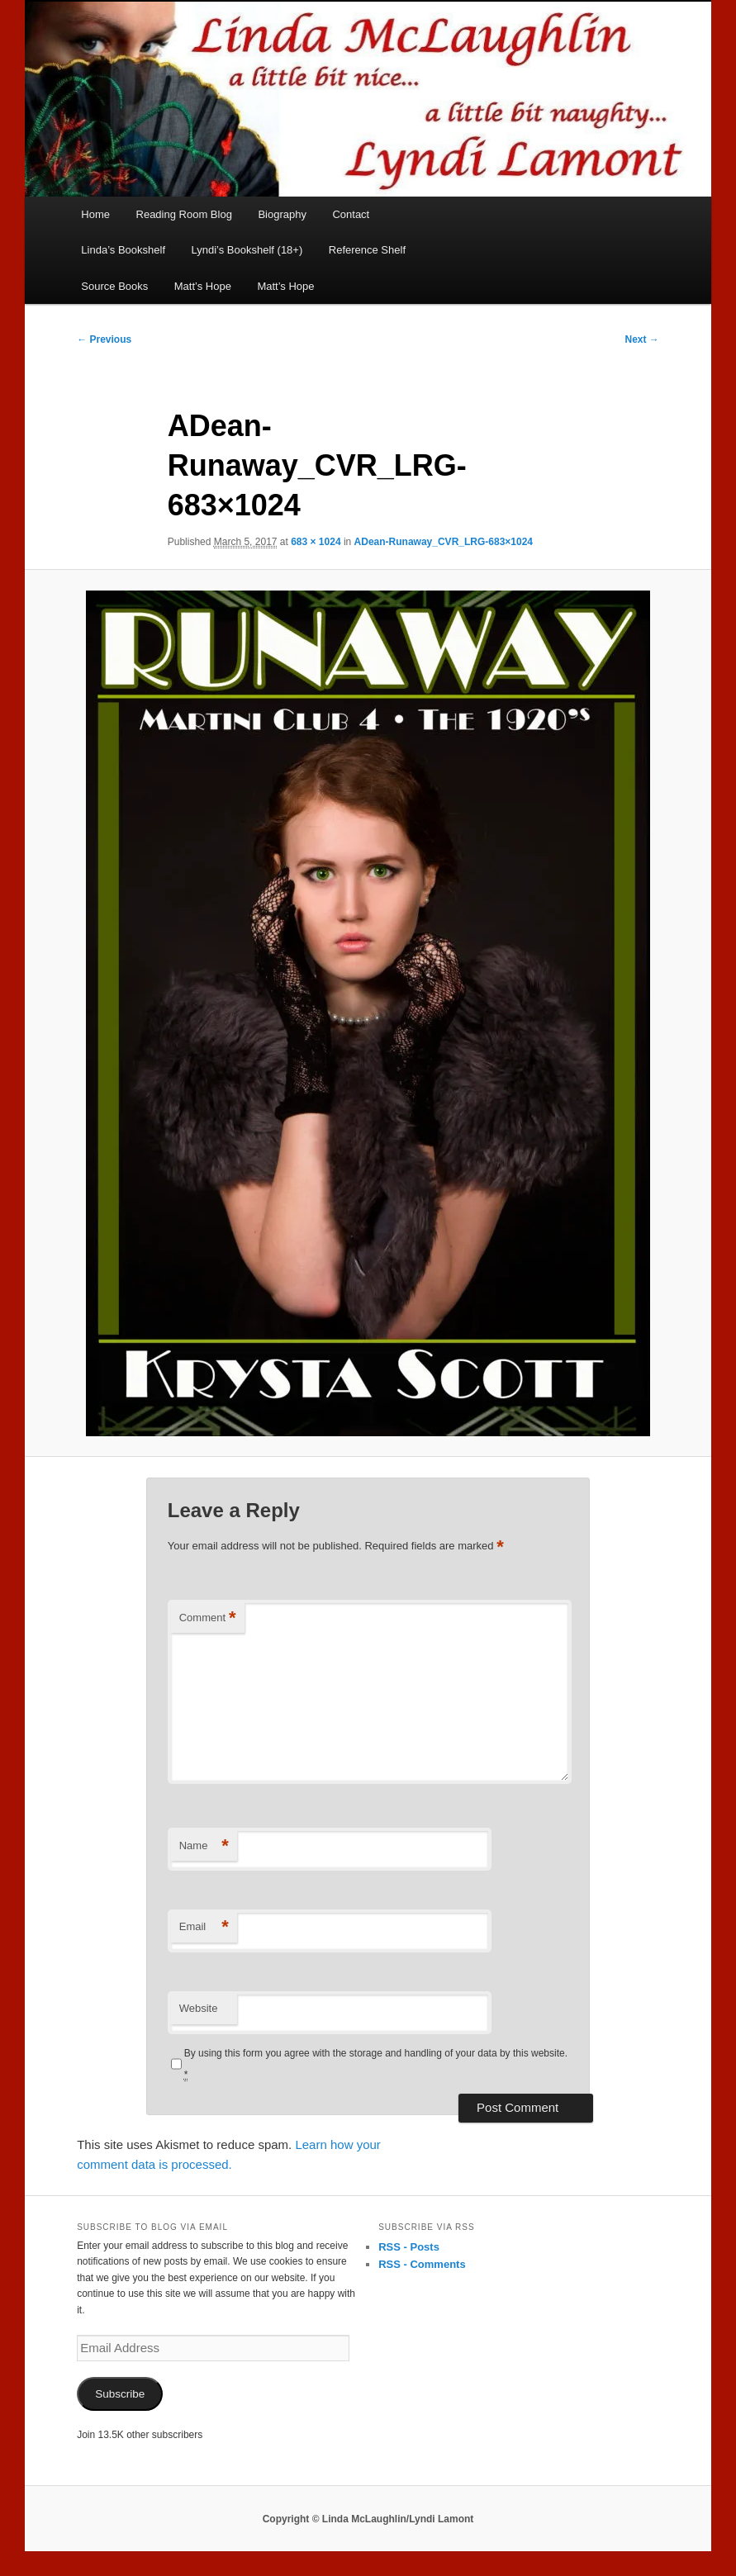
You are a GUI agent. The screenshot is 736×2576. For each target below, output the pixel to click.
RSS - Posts (408, 2247)
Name (204, 1846)
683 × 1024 (315, 542)
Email (204, 1927)
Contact (350, 214)
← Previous (104, 339)
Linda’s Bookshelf (123, 250)
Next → (642, 339)
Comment (207, 1618)
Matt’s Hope (202, 286)
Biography (282, 214)
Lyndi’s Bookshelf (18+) (247, 250)
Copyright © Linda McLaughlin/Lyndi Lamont (368, 2519)
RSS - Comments (421, 2264)
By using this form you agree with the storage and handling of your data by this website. (375, 2064)
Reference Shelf (367, 250)
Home (95, 214)
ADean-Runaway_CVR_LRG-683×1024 (443, 542)
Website (198, 2008)
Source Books (114, 286)
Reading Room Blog (184, 214)
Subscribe (120, 2394)
